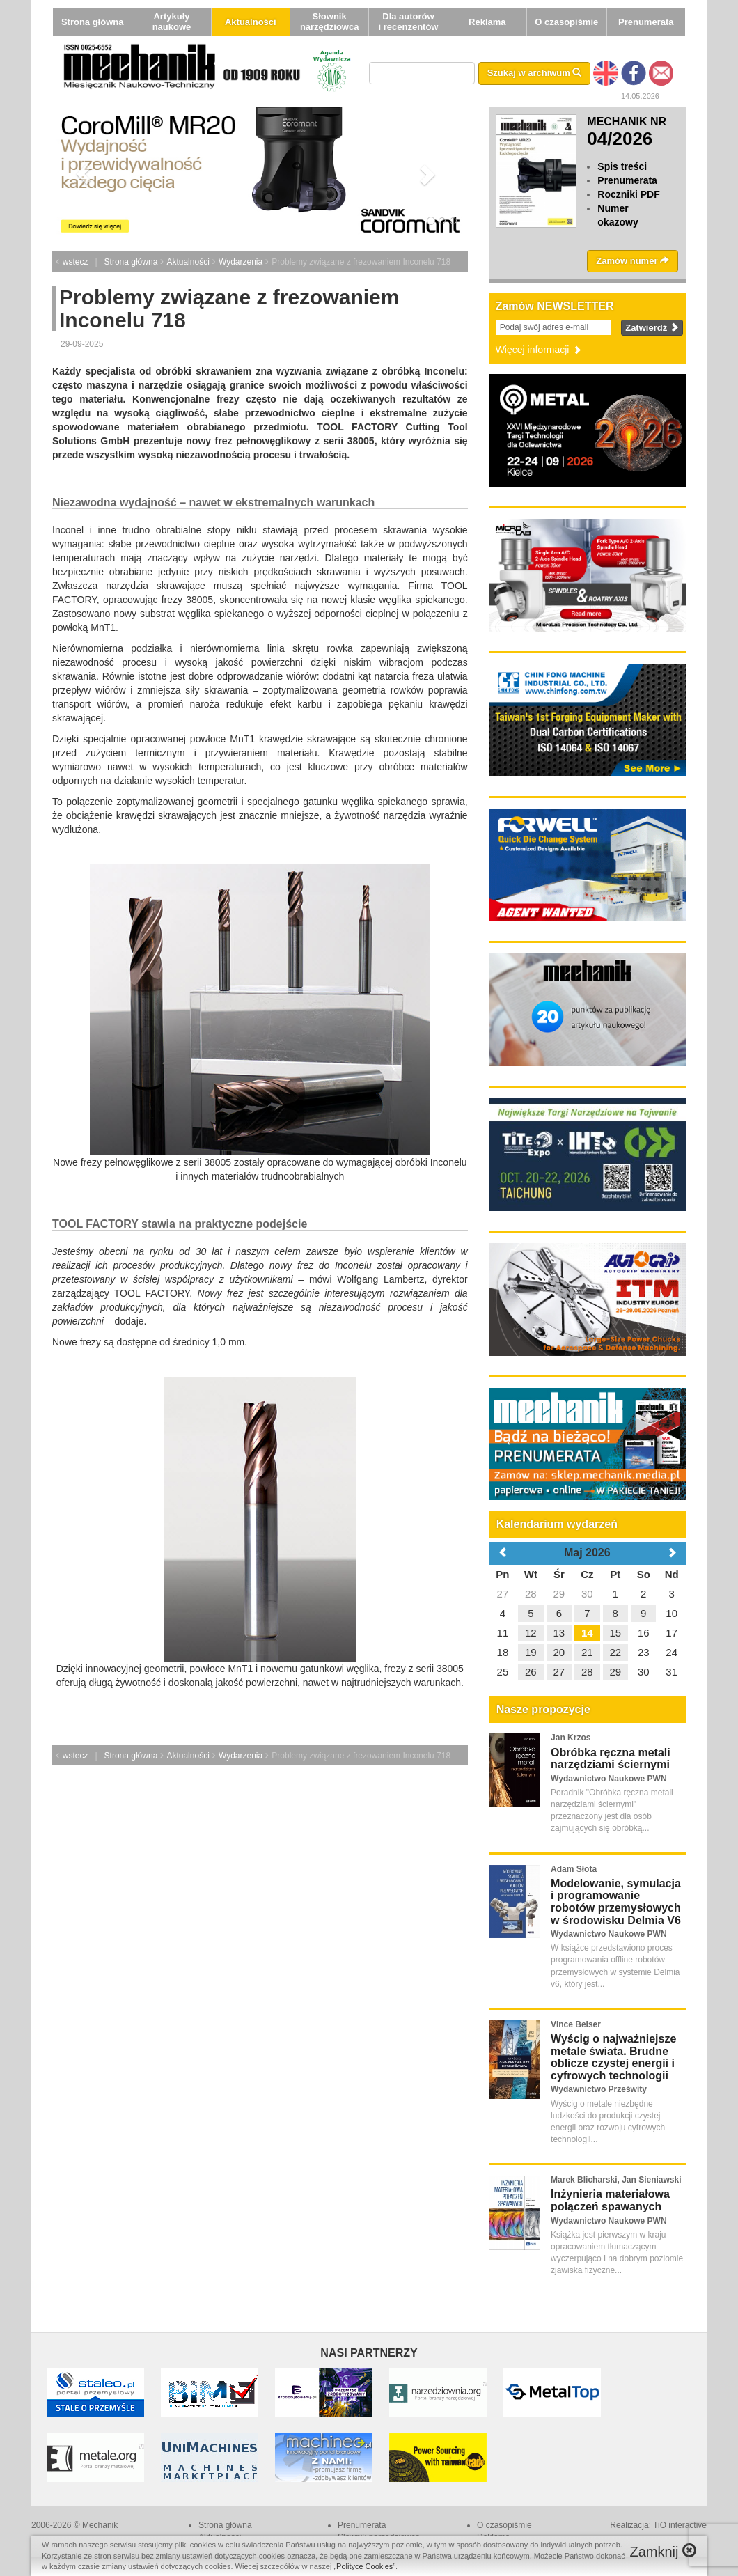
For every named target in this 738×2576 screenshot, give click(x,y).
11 (503, 1633)
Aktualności (250, 22)
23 (644, 1652)
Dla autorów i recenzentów (408, 21)
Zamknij (662, 2551)
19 (531, 1652)
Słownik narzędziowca (329, 21)
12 (531, 1633)
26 (531, 1672)
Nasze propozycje (543, 1709)
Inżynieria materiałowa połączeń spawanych (610, 2200)
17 (671, 1633)
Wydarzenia (240, 262)
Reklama (487, 22)
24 (671, 1652)
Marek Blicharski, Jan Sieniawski (616, 2180)
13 (559, 1633)
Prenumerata (645, 22)
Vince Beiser (576, 2024)
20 (559, 1652)
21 (587, 1652)
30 (587, 1594)
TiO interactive (680, 2525)
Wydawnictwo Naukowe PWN (608, 1778)
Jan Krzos (570, 1737)
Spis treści (622, 166)
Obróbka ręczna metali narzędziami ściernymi (610, 1759)
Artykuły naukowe (171, 21)
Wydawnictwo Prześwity (599, 2089)
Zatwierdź (652, 327)
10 (671, 1613)
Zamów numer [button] (632, 261)
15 (615, 1633)
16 (644, 1633)
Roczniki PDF (628, 194)
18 (503, 1652)
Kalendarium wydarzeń (557, 1524)
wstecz (75, 262)
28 (531, 1594)
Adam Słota (574, 1869)
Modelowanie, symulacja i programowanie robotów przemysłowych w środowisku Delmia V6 (616, 1902)
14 (587, 1633)
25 (503, 1672)
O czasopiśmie (566, 22)
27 (503, 1594)
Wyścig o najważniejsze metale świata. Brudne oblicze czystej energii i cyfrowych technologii (613, 2057)
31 (671, 1672)
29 (559, 1594)
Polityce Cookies (364, 2566)
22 (615, 1652)
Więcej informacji (539, 349)
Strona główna (92, 22)
